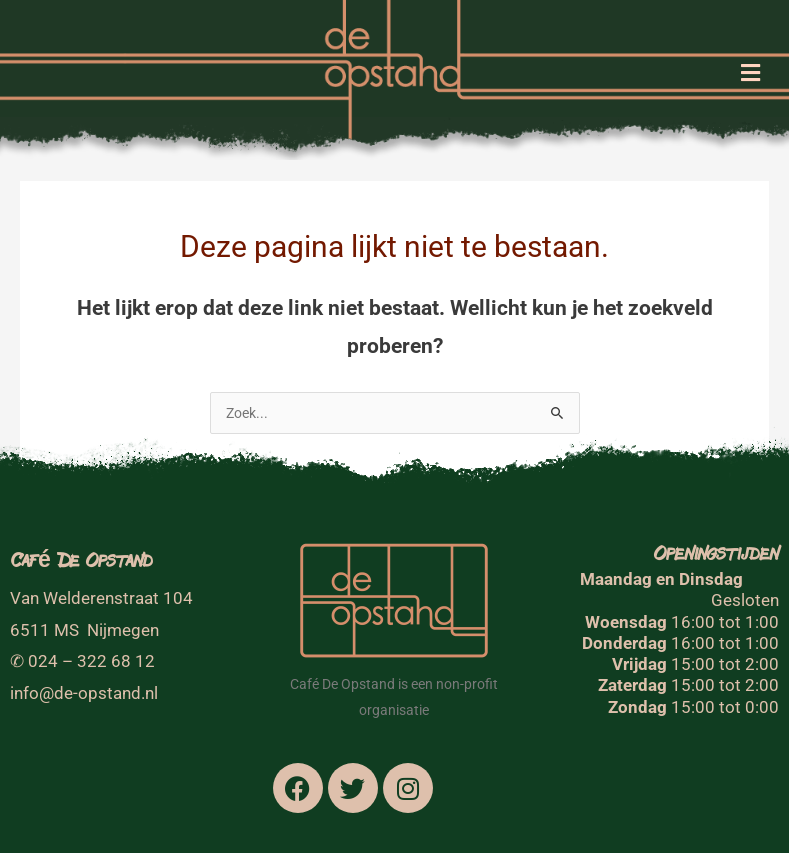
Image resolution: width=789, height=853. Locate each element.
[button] (751, 74)
